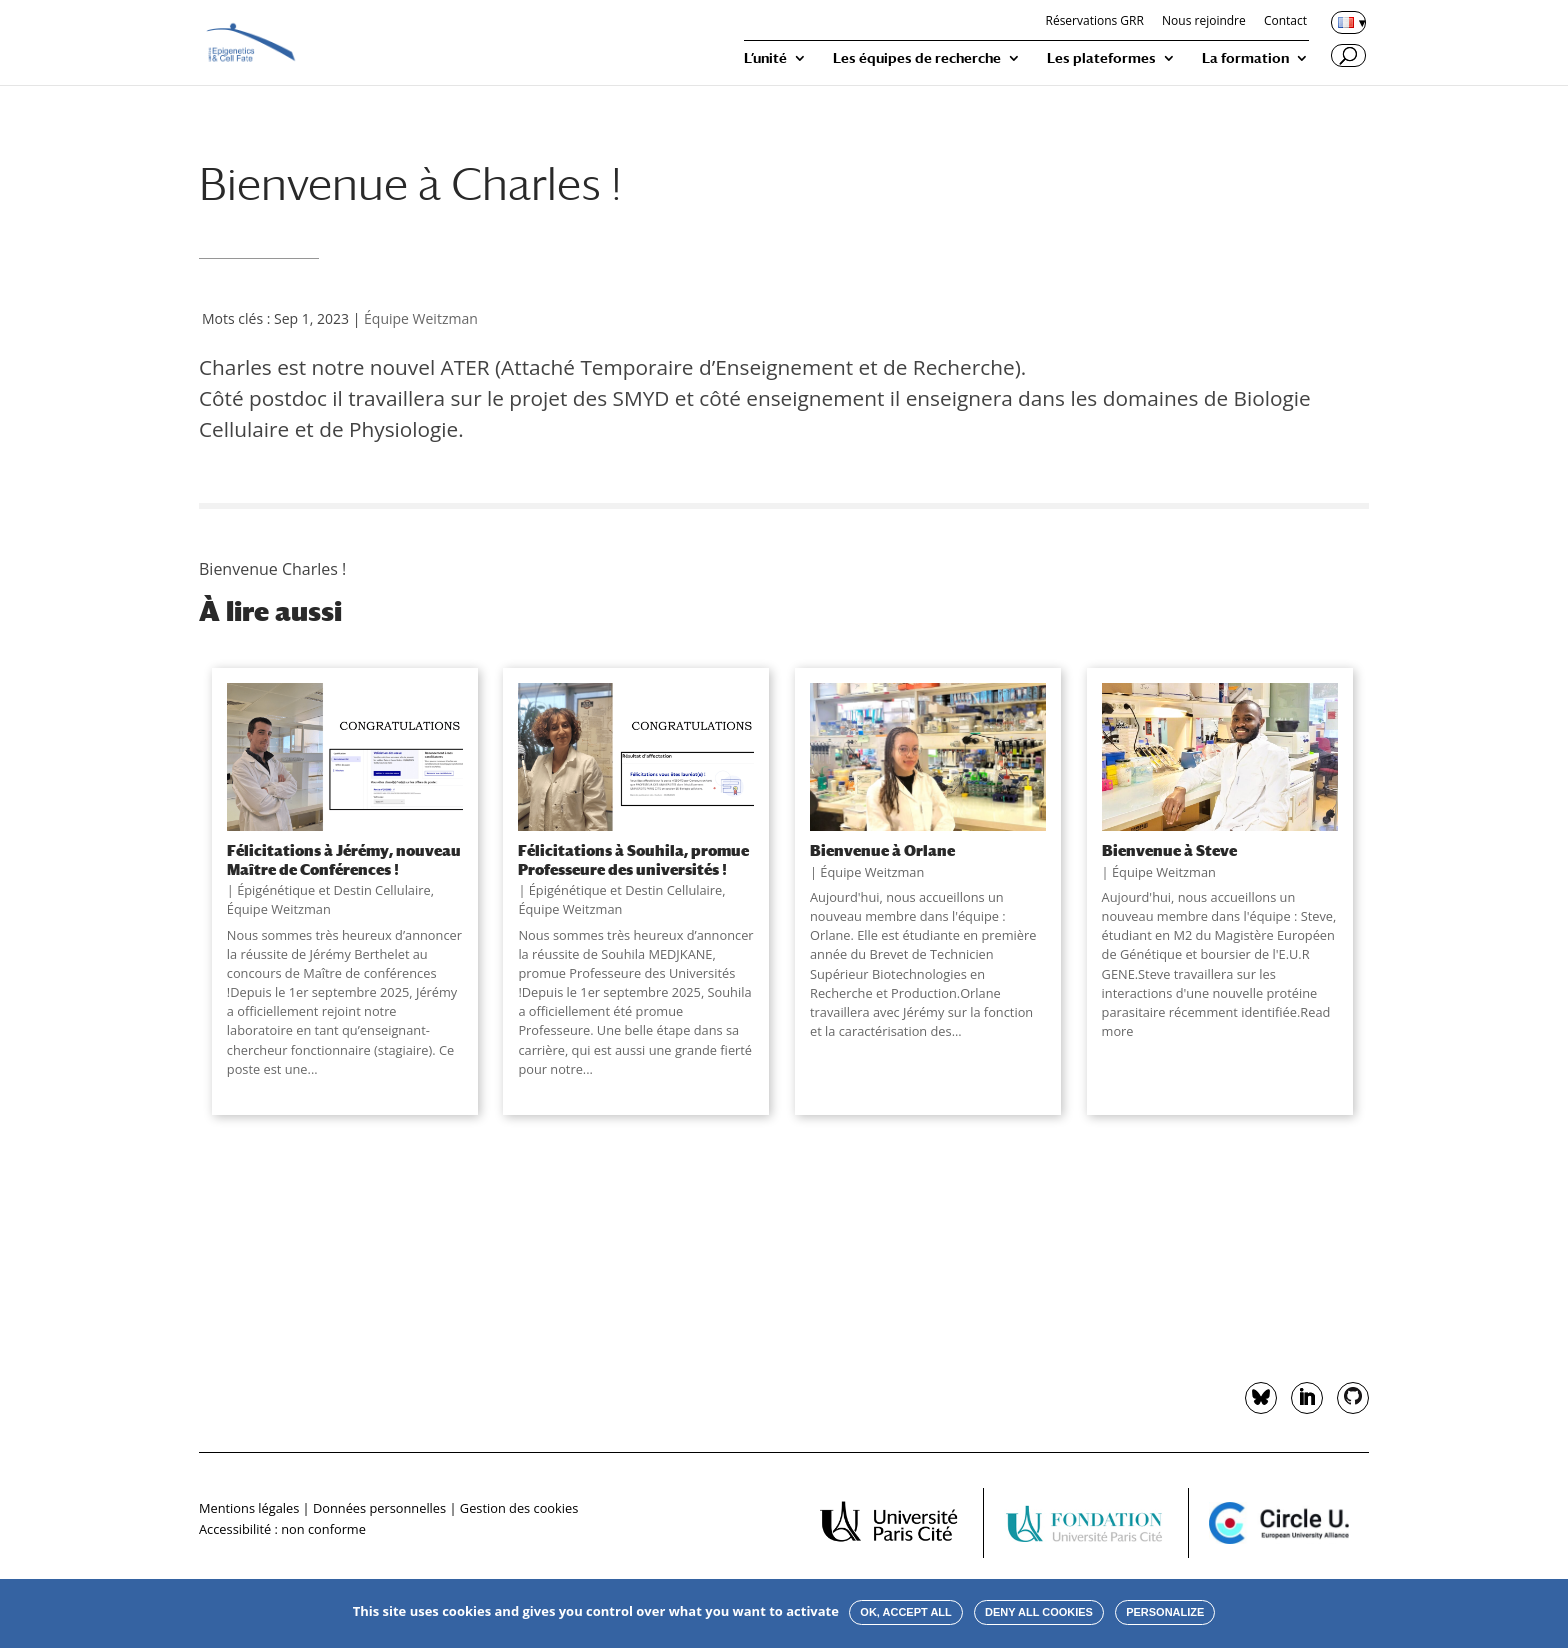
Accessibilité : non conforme (282, 1529)
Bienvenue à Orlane (882, 850)
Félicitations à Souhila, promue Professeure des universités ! (633, 859)
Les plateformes (1101, 58)
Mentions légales (249, 1508)
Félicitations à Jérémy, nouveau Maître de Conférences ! (344, 859)
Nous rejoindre (1204, 22)
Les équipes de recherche (917, 58)
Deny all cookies (1039, 1612)
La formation (1245, 58)
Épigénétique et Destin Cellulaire (333, 890)
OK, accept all (905, 1612)
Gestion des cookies (519, 1508)
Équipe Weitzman (421, 318)
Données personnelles (379, 1508)
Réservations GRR (1094, 22)
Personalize (1165, 1612)
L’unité (765, 58)
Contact (1285, 22)
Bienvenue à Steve (1169, 850)
